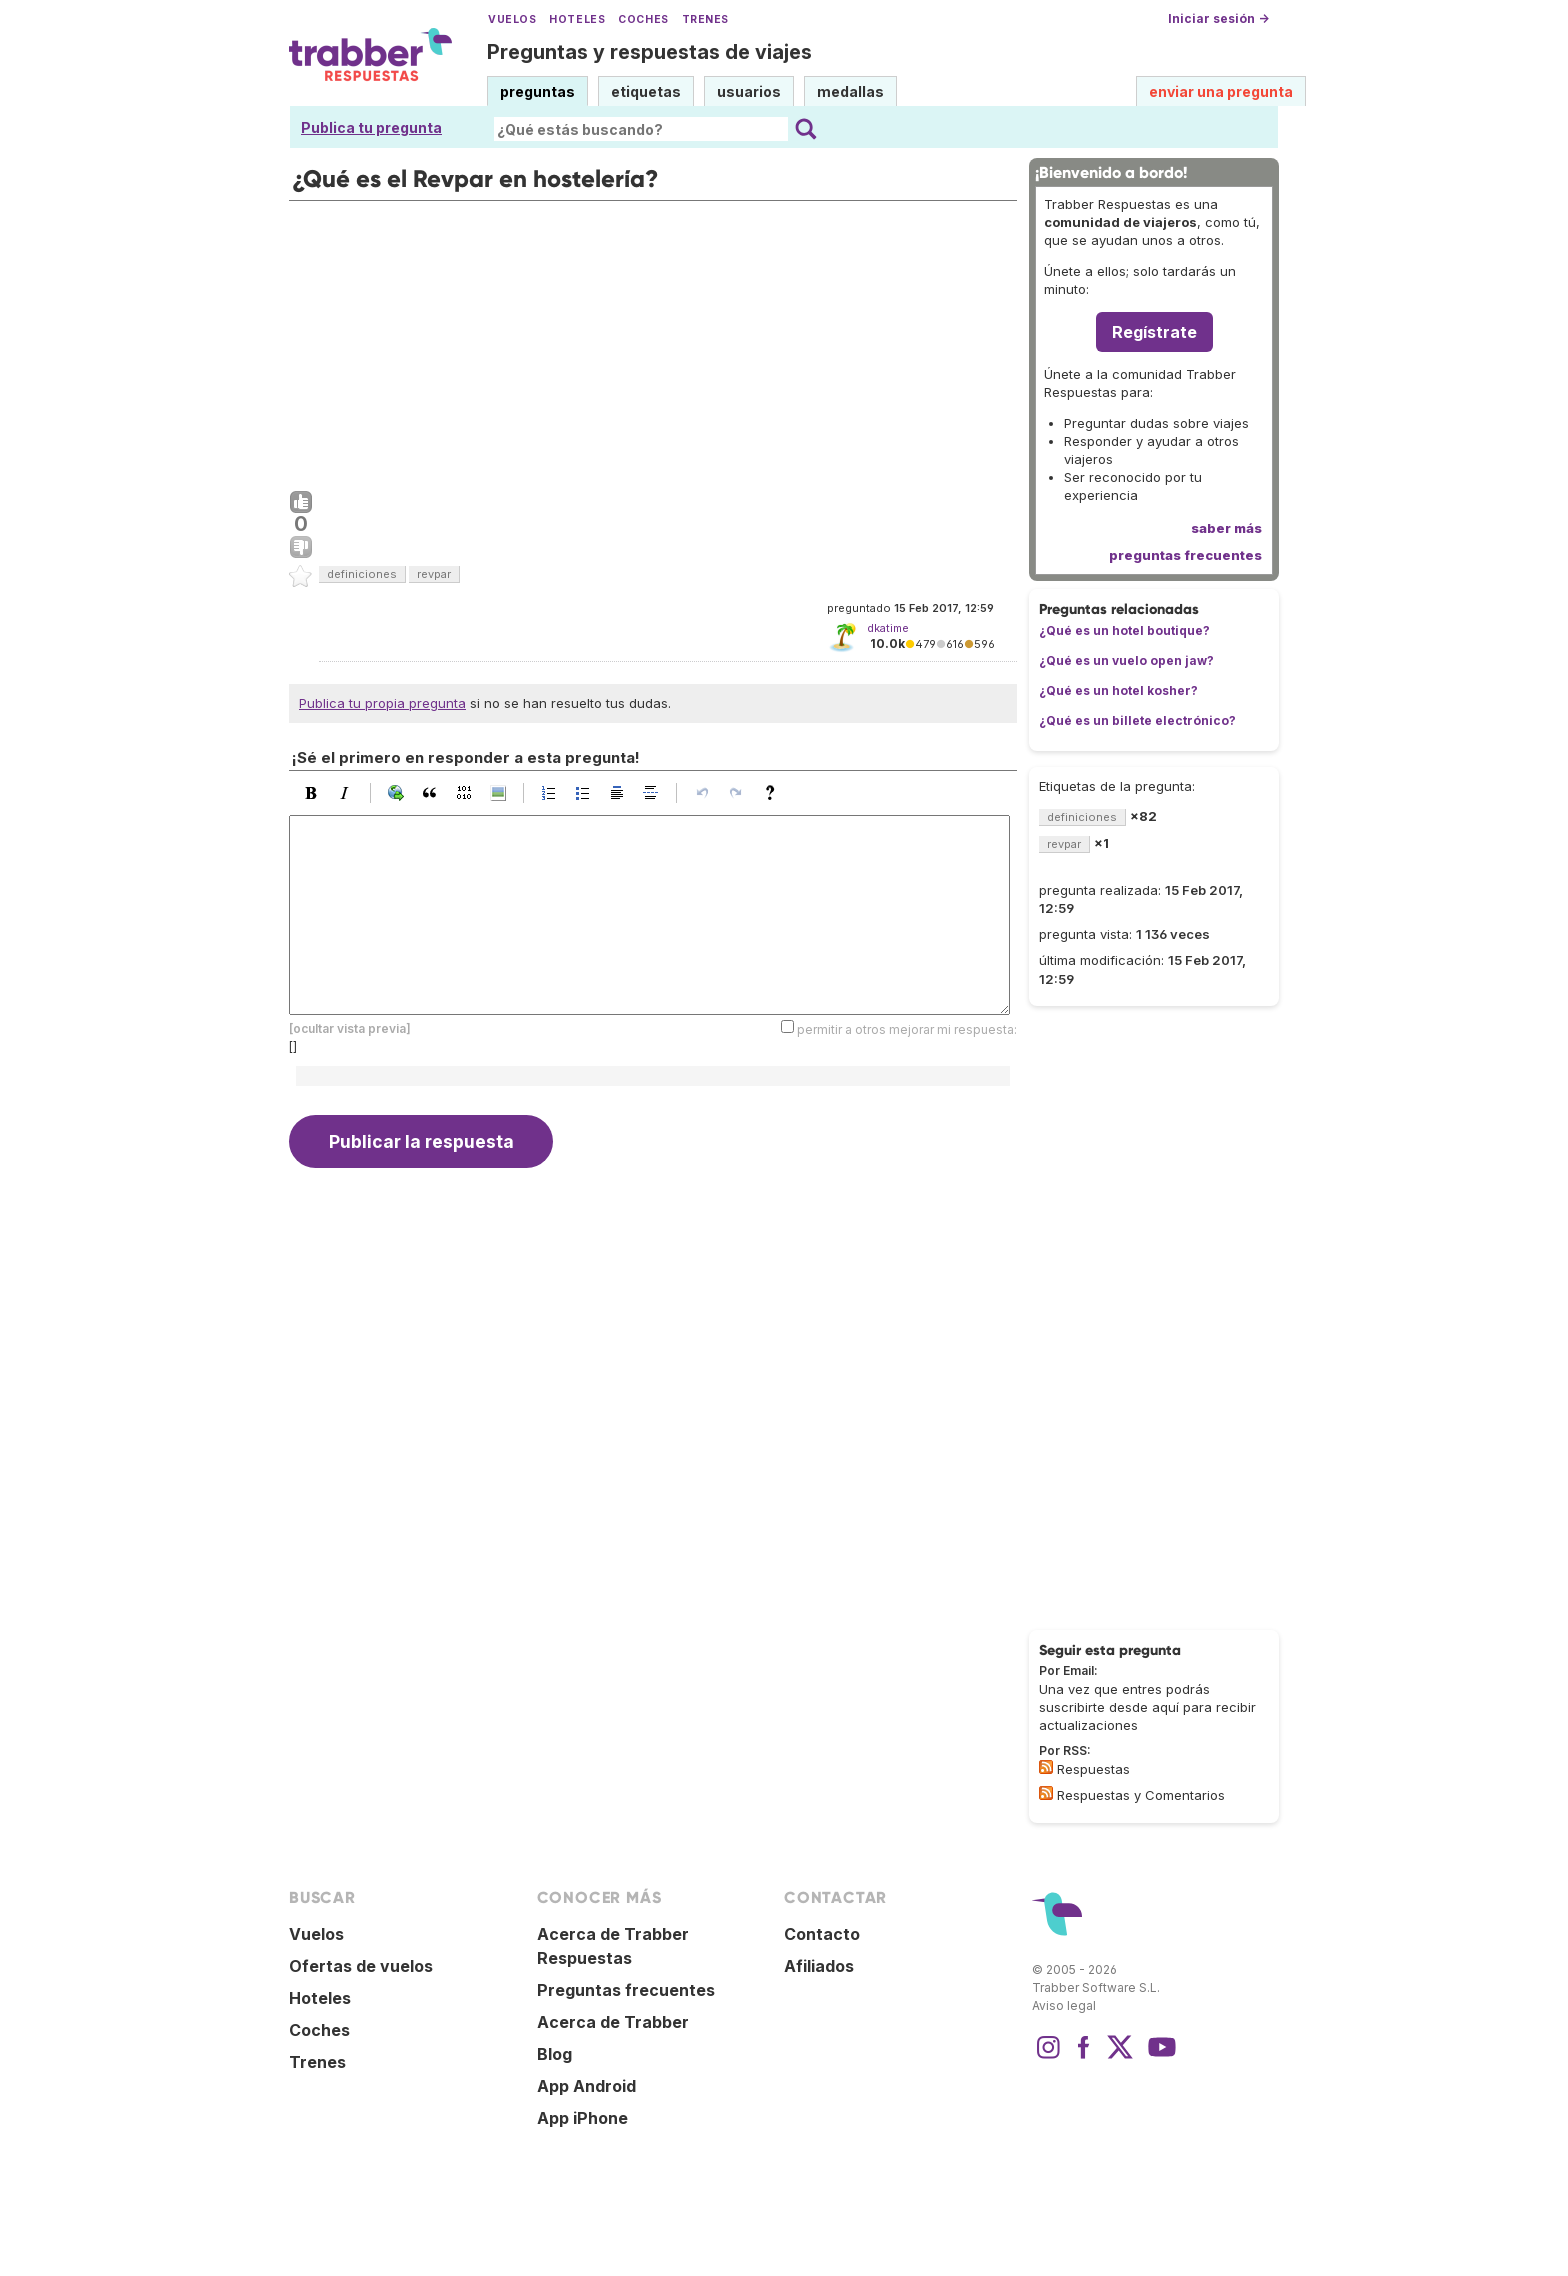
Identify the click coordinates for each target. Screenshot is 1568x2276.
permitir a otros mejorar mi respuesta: (907, 1028)
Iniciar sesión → (1218, 18)
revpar (434, 574)
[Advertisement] (653, 341)
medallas (850, 91)
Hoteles (577, 19)
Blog (554, 2054)
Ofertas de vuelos (361, 1966)
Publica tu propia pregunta (382, 703)
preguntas (537, 91)
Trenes (705, 19)
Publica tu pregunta (371, 127)
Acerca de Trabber (613, 2022)
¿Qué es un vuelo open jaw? (1126, 660)
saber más (1226, 528)
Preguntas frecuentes (626, 1990)
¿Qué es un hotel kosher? (1118, 690)
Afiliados (819, 1966)
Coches (643, 19)
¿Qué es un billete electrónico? (1137, 720)
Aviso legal (1064, 2005)
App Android (586, 2086)
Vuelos (512, 19)
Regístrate (1154, 332)
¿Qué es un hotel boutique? (1124, 630)
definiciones (362, 574)
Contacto (822, 1934)
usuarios (749, 91)
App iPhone (582, 2118)
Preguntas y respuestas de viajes (649, 52)
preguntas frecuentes (1185, 555)
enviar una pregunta (1221, 91)
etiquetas (646, 91)
